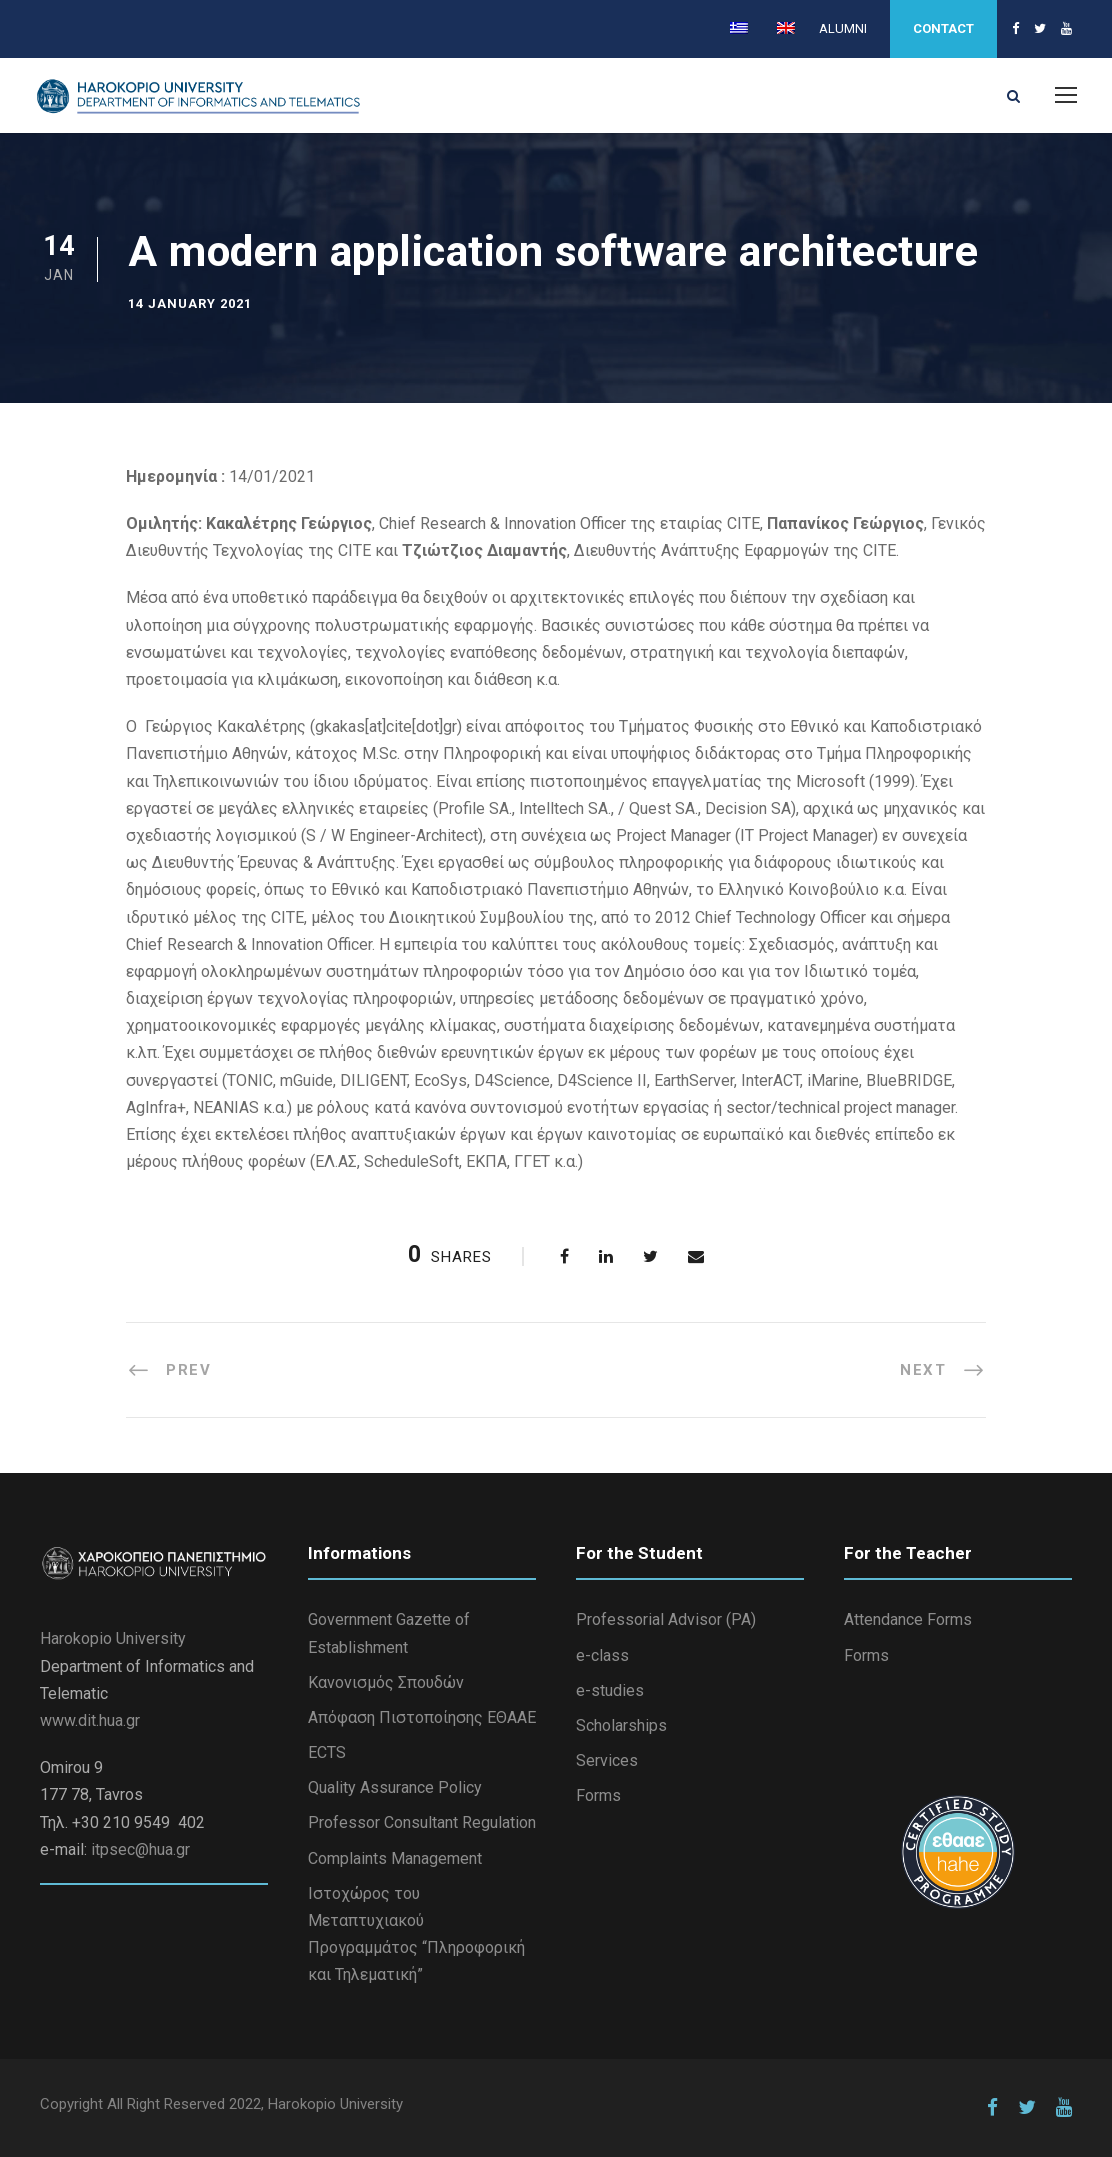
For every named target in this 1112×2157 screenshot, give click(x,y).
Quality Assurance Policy (395, 1787)
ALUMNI (843, 28)
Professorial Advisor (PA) (666, 1619)
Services (607, 1760)
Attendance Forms (908, 1619)
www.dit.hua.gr (90, 1720)
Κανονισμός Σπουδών (386, 1682)
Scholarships (621, 1725)
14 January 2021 (190, 303)
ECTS (327, 1752)
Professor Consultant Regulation (422, 1822)
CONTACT (943, 28)
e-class (602, 1655)
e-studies (610, 1690)
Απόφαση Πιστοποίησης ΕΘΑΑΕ (422, 1717)
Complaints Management (395, 1858)
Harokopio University (113, 1638)
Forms (598, 1795)
